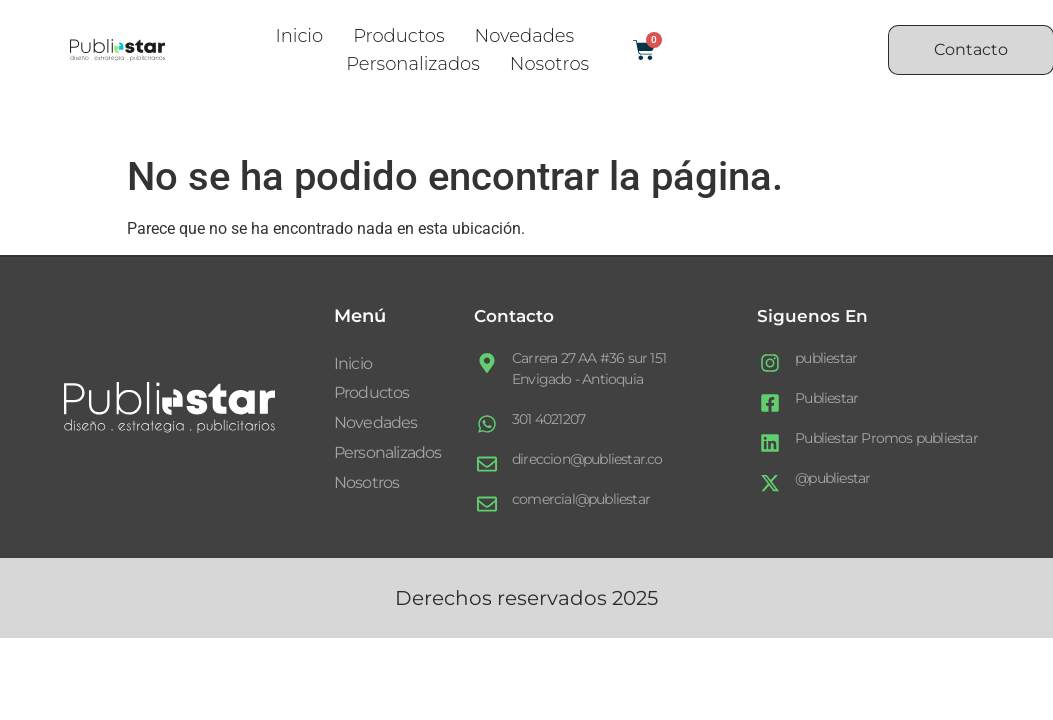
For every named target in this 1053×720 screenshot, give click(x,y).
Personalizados (413, 64)
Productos (398, 36)
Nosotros (549, 64)
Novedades (524, 36)
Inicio (299, 36)
